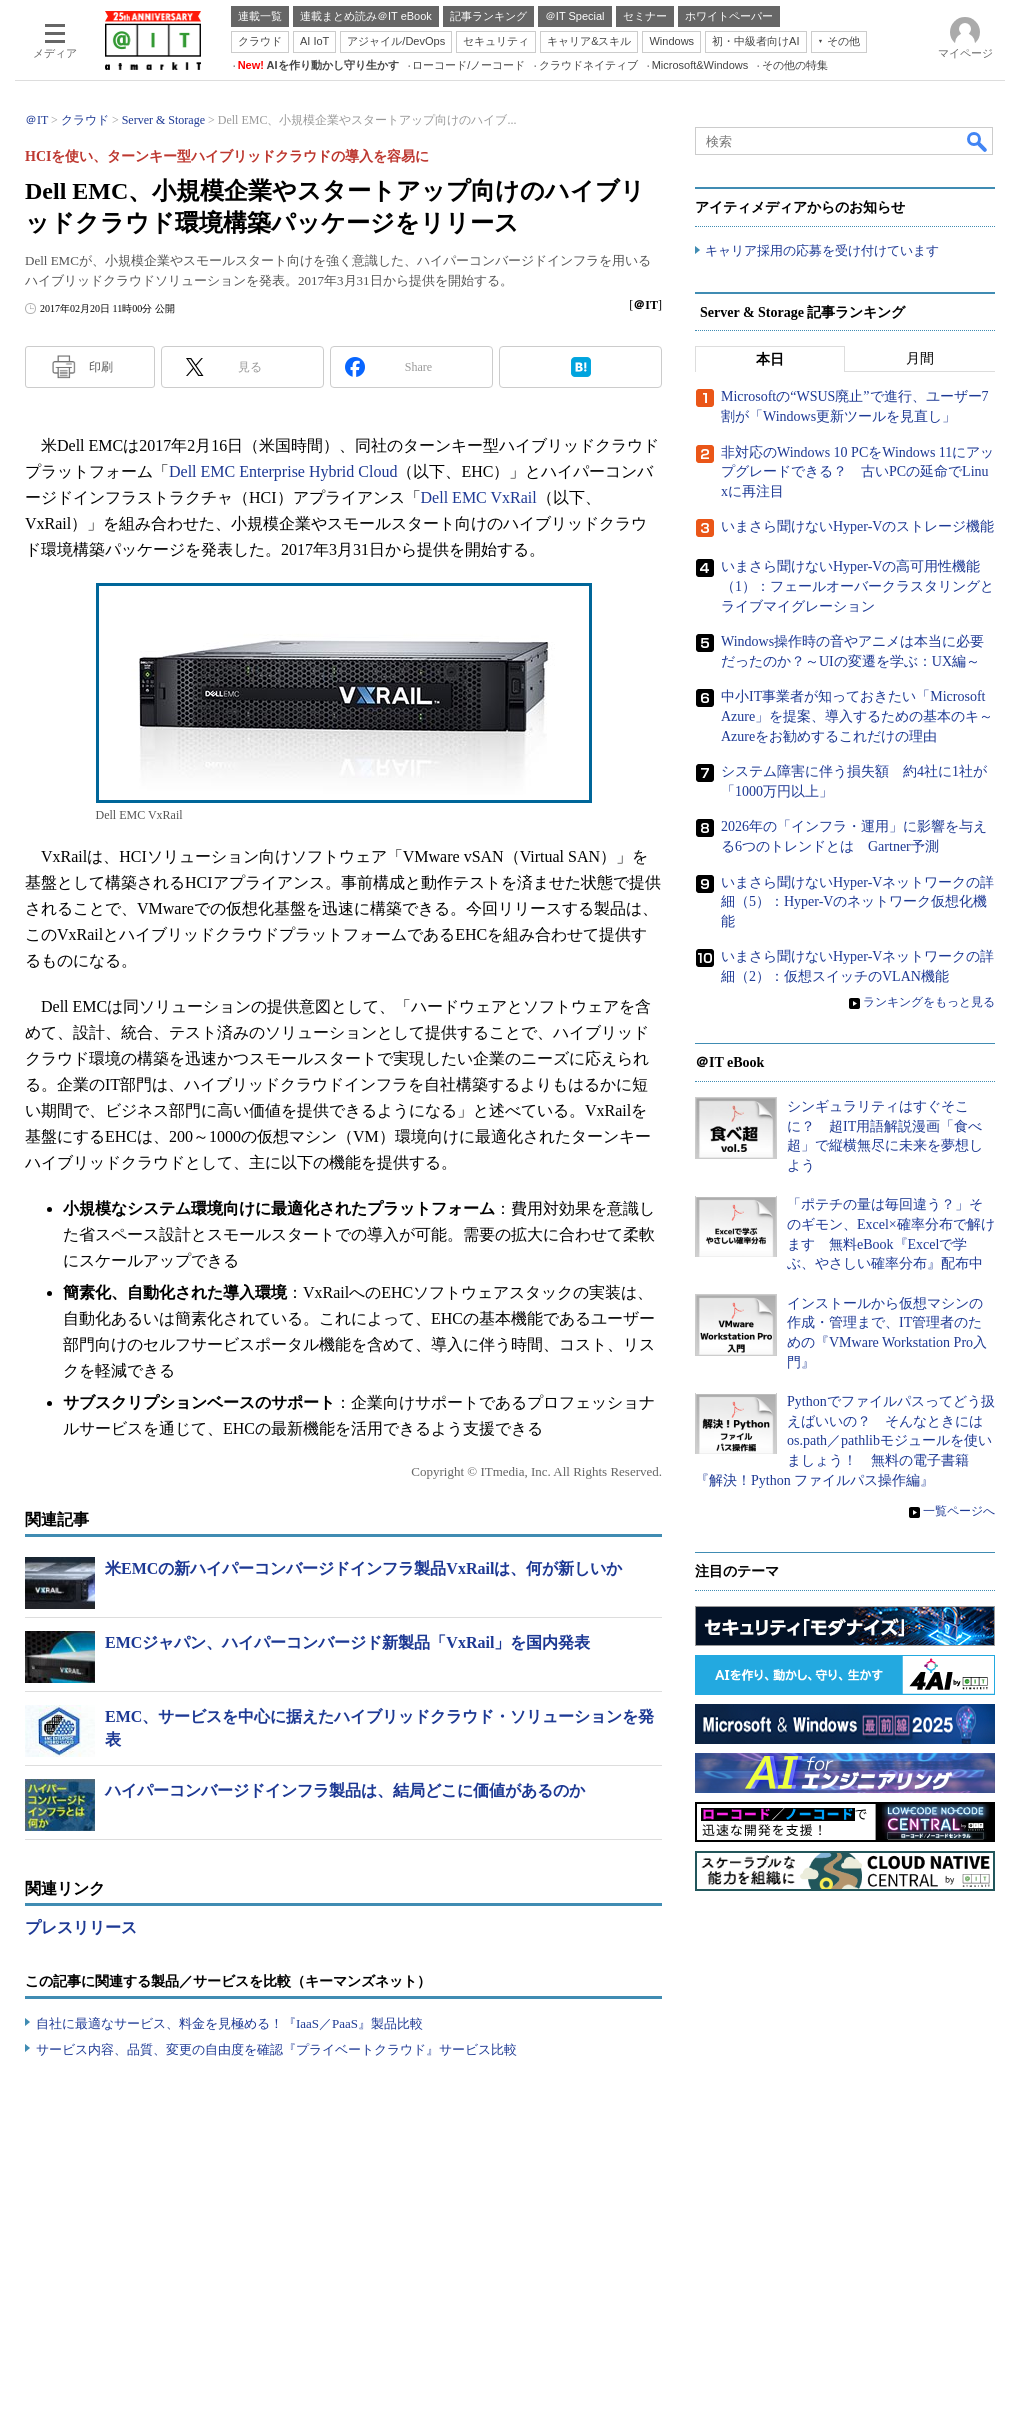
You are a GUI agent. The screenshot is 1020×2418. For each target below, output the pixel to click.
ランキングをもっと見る (929, 1003)
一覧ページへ (959, 1512)
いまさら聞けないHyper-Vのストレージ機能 (857, 527)
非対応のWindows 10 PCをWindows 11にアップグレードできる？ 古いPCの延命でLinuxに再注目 (857, 472)
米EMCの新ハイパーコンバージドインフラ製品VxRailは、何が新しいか (363, 1568)
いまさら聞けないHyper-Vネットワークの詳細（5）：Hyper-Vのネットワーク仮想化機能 (857, 902)
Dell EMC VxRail (479, 497)
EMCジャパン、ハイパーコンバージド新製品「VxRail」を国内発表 (347, 1642)
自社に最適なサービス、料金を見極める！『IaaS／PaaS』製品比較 (229, 2023)
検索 (978, 141)
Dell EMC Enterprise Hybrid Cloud (283, 471)
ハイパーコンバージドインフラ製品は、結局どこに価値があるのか (345, 1790)
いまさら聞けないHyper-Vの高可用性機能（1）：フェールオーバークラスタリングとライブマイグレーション (857, 587)
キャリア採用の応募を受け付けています (822, 250)
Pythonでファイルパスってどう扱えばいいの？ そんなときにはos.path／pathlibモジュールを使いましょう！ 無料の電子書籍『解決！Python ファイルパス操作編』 (845, 1441)
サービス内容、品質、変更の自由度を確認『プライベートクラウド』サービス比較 (276, 2049)
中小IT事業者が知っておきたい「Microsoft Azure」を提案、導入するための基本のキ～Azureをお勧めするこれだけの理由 (857, 717)
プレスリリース (81, 1927)
